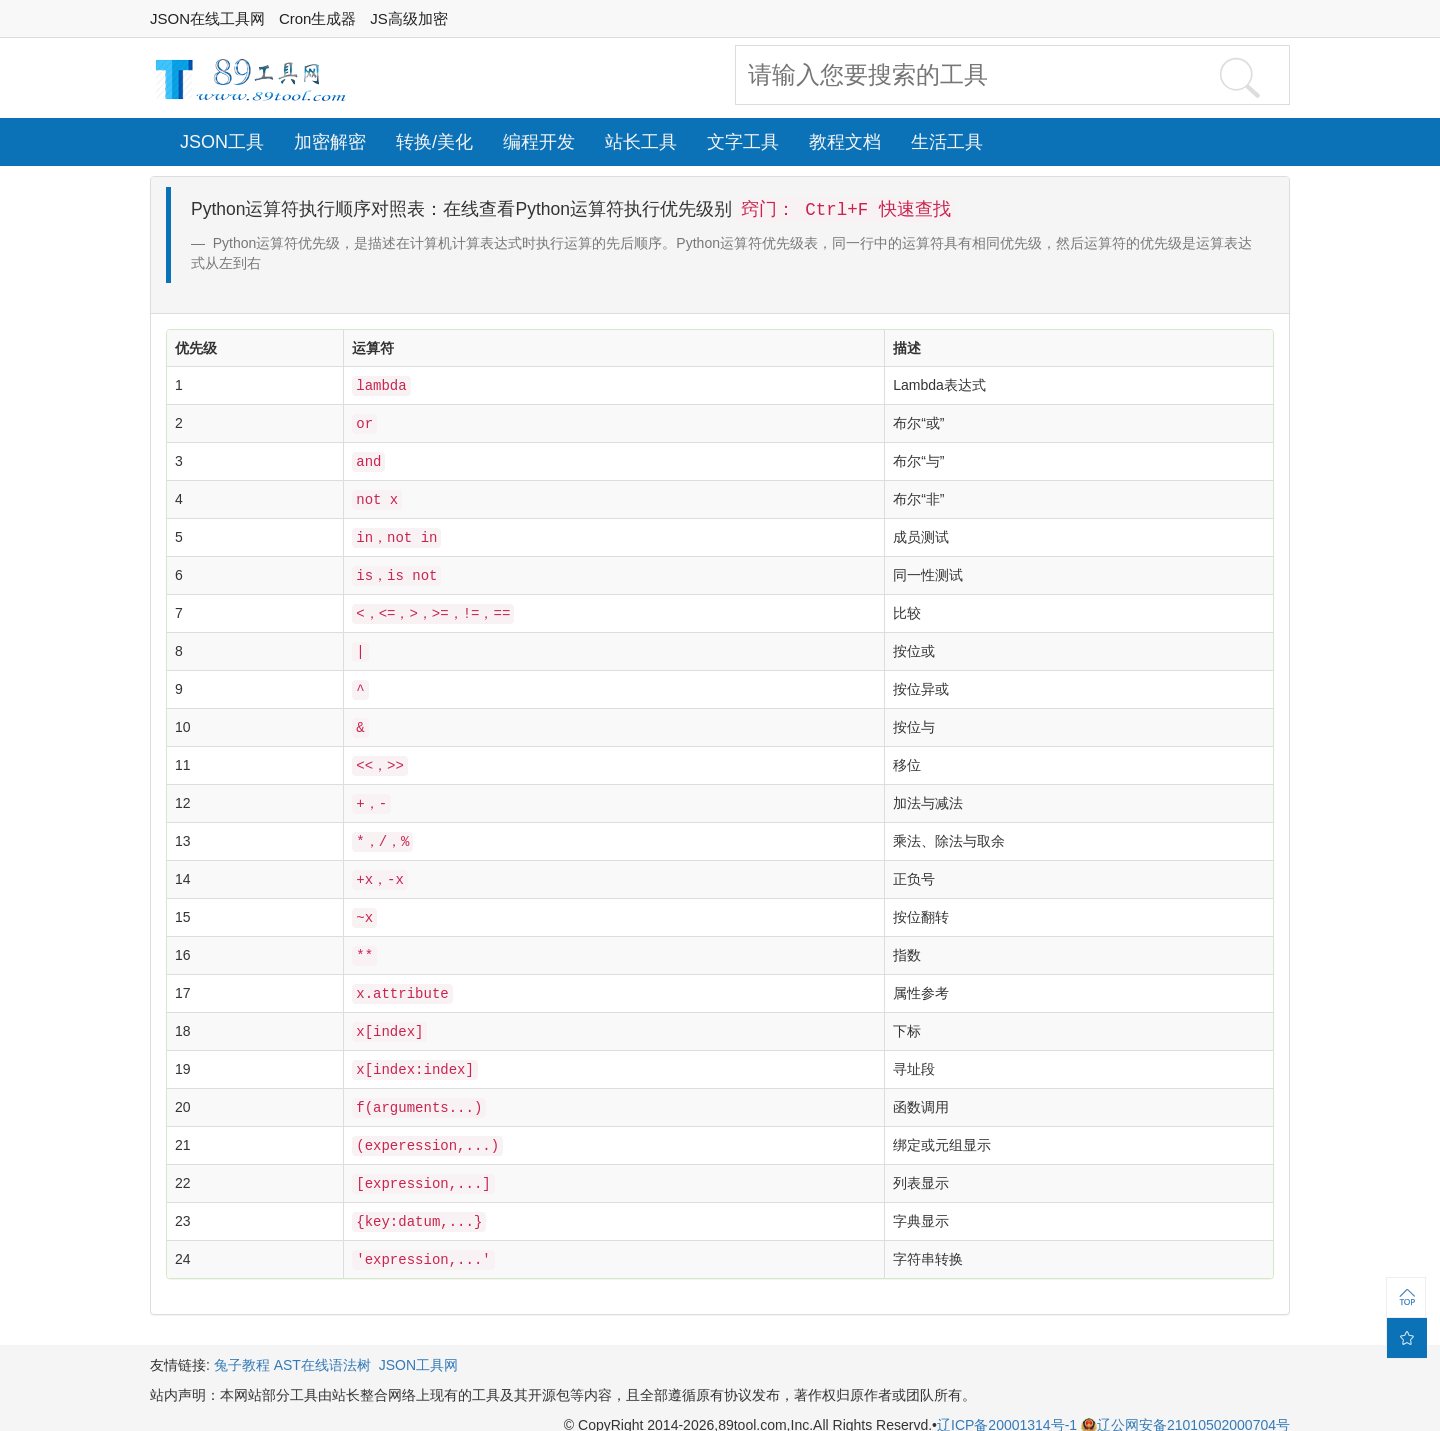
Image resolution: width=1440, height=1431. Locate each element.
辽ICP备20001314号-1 (1009, 1401)
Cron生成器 (318, 18)
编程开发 (539, 142)
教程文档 (845, 142)
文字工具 (743, 142)
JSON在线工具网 (207, 18)
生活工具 (947, 142)
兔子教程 (242, 1341)
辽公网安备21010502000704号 (1185, 1401)
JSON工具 (222, 142)
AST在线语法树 (322, 1341)
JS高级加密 (409, 18)
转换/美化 (434, 142)
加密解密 (330, 142)
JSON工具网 (418, 1341)
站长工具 (641, 142)
